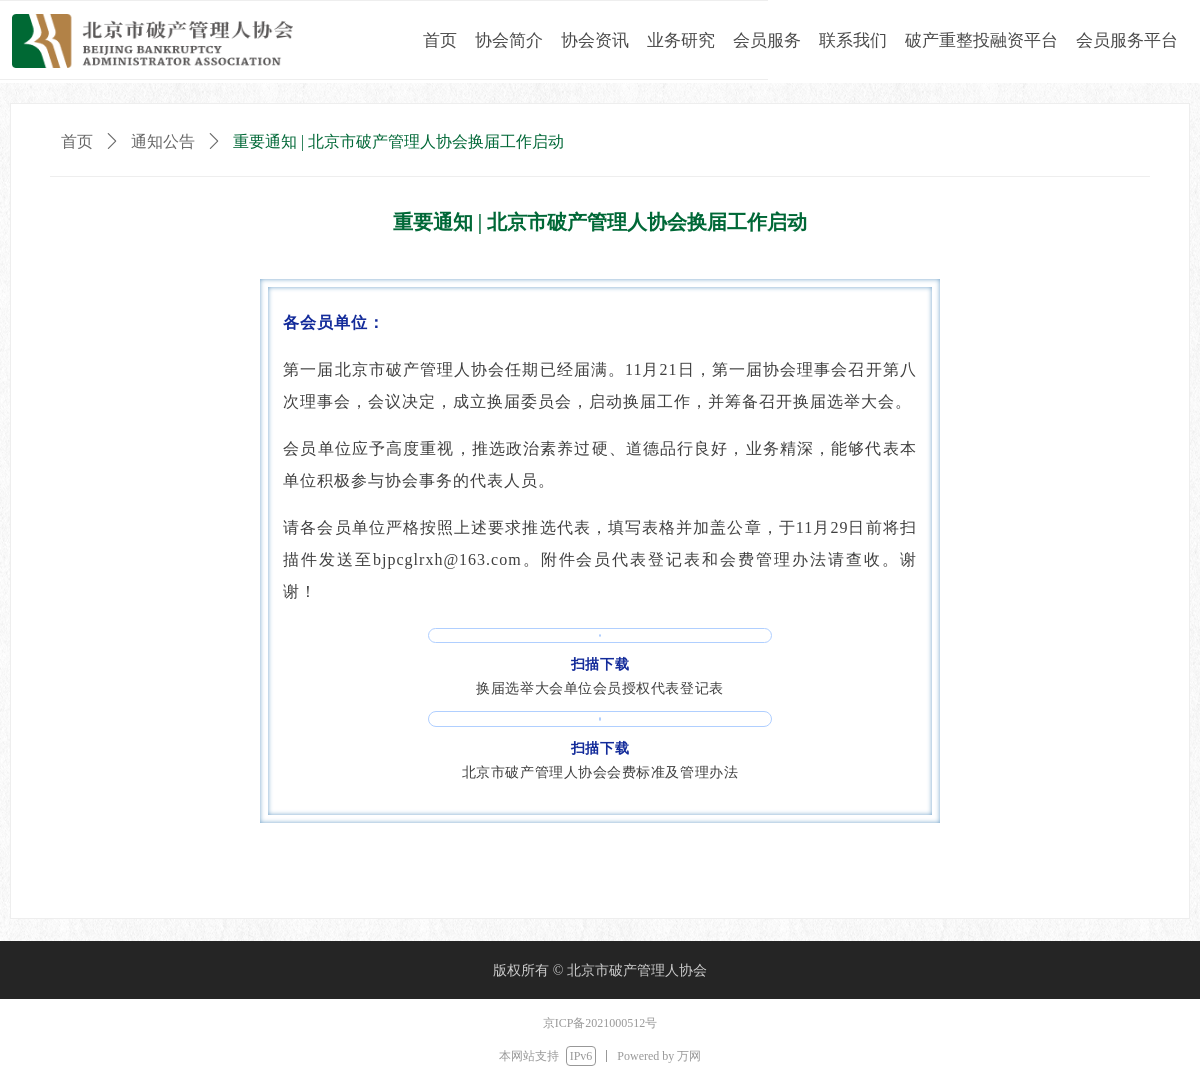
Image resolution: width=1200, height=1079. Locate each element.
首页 (77, 141)
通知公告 (163, 141)
